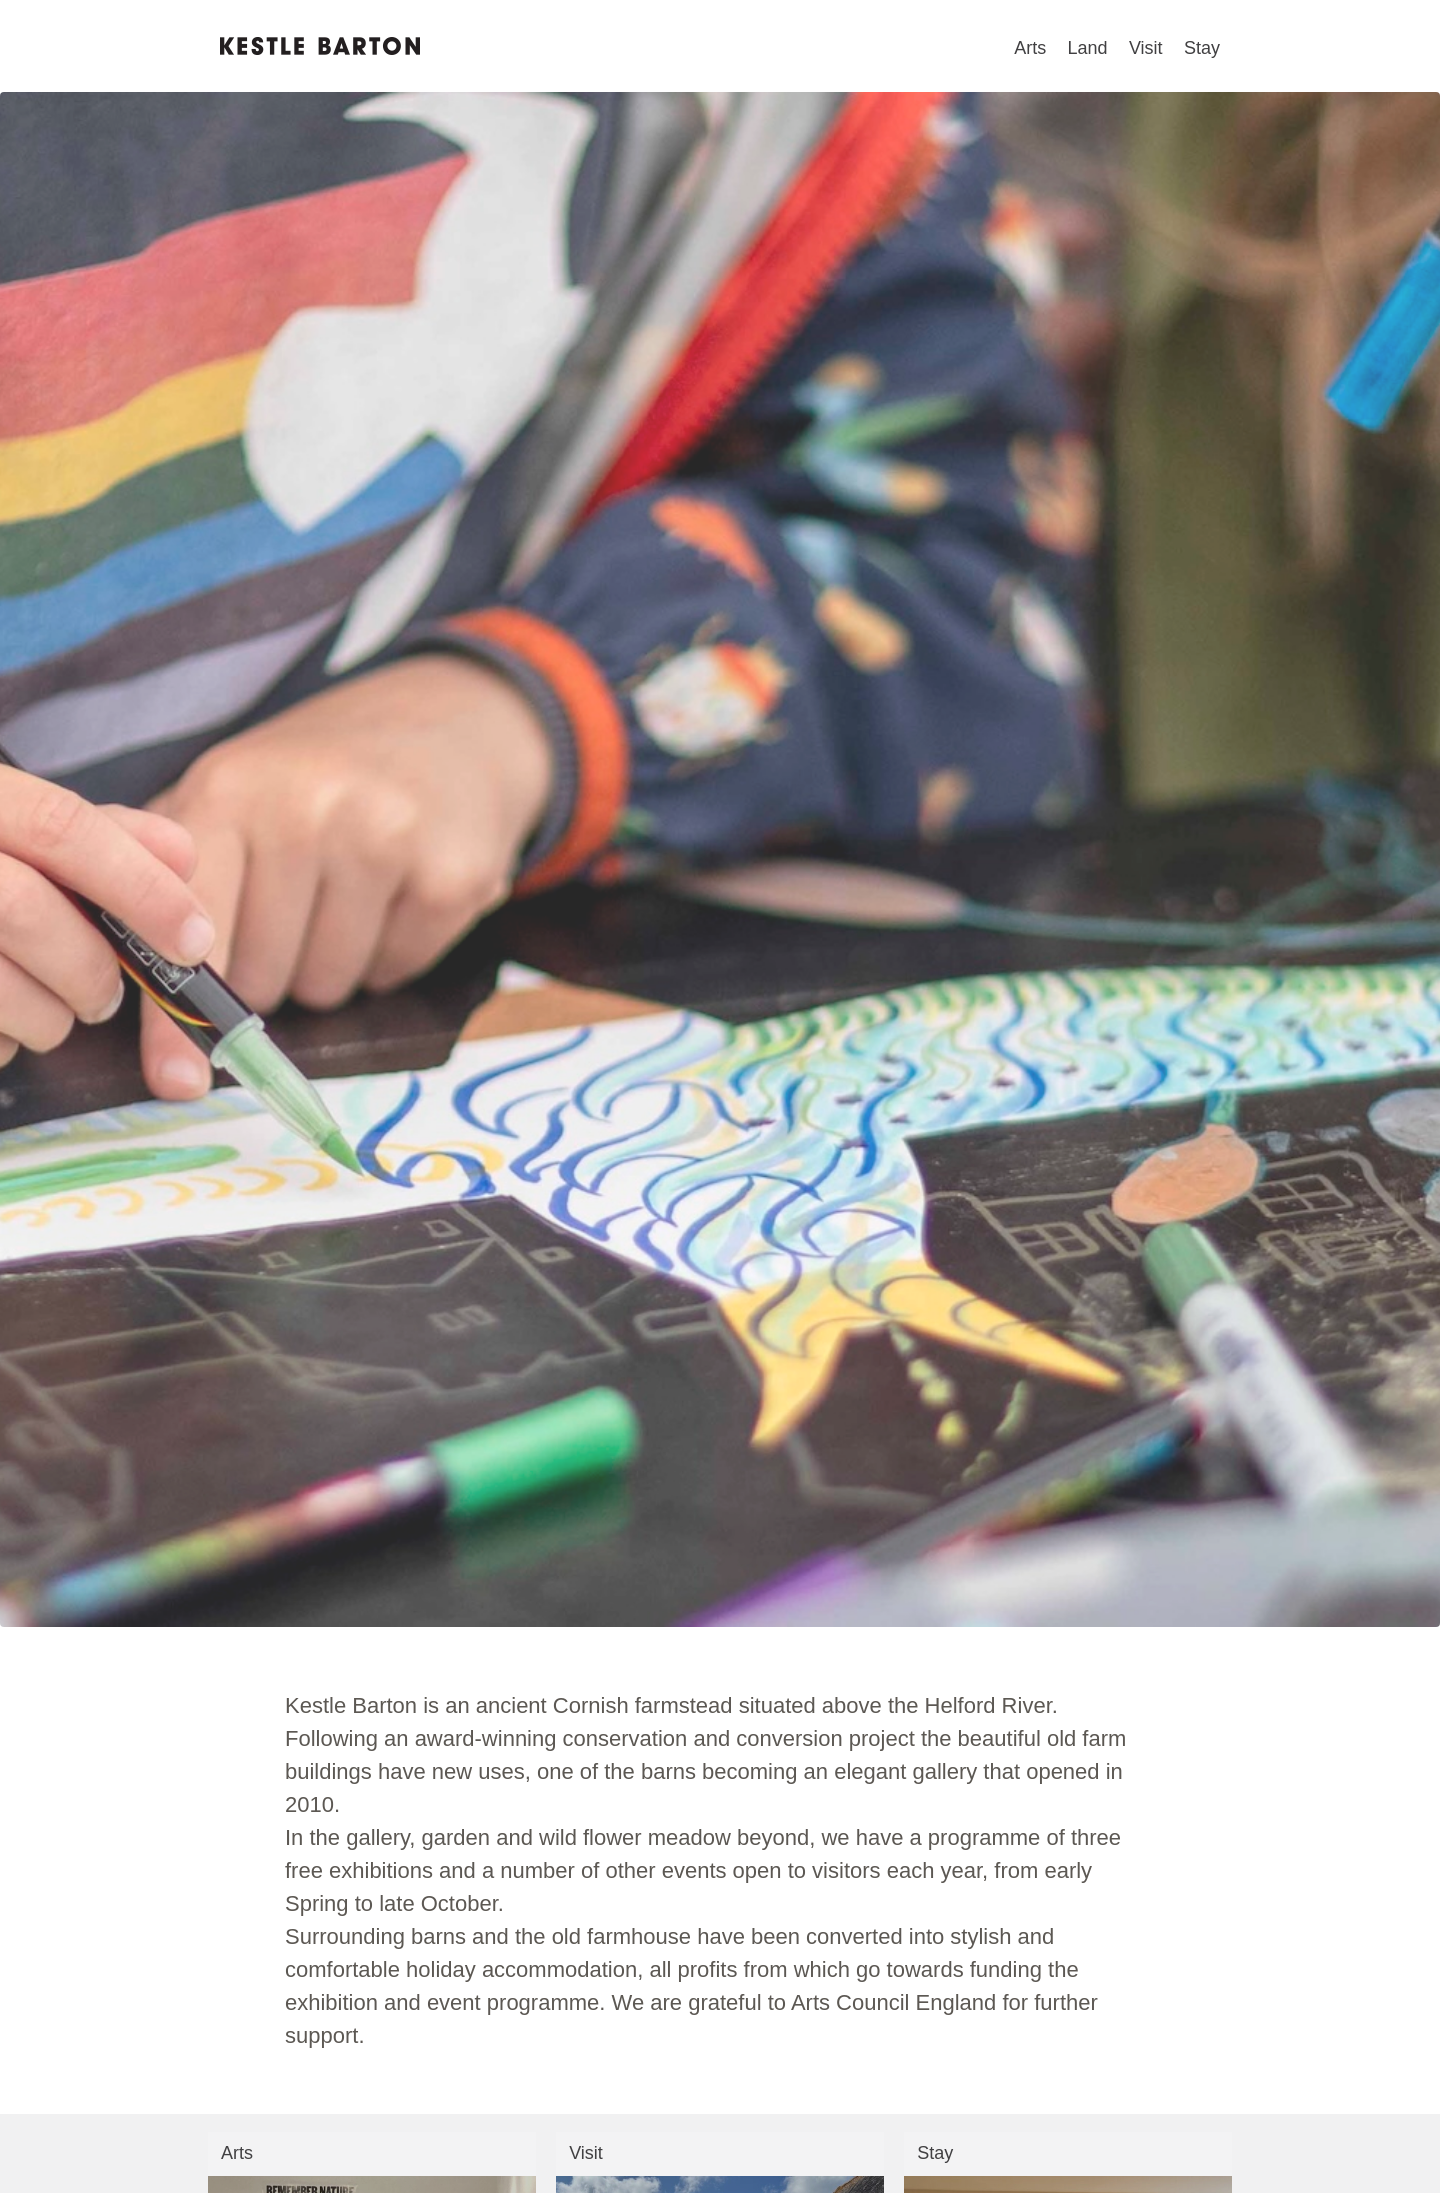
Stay (1202, 48)
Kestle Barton (320, 46)
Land (1088, 48)
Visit (1146, 48)
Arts (1030, 48)
